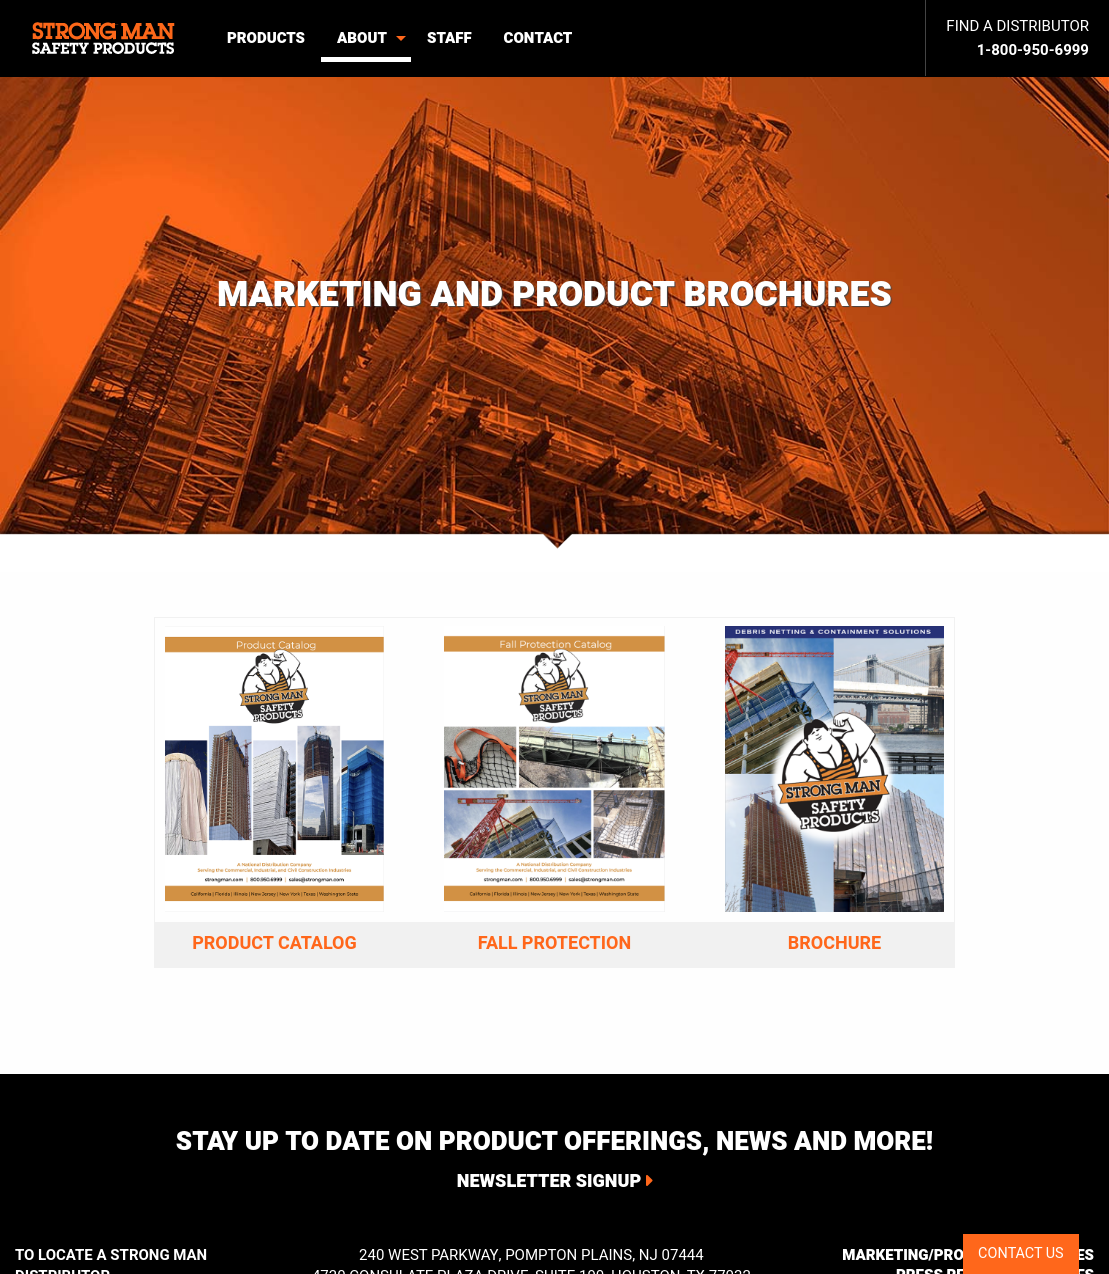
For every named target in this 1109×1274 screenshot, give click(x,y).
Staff (449, 38)
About (362, 38)
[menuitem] (105, 38)
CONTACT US (1021, 1253)
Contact (538, 38)
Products (266, 38)
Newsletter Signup (549, 1181)
